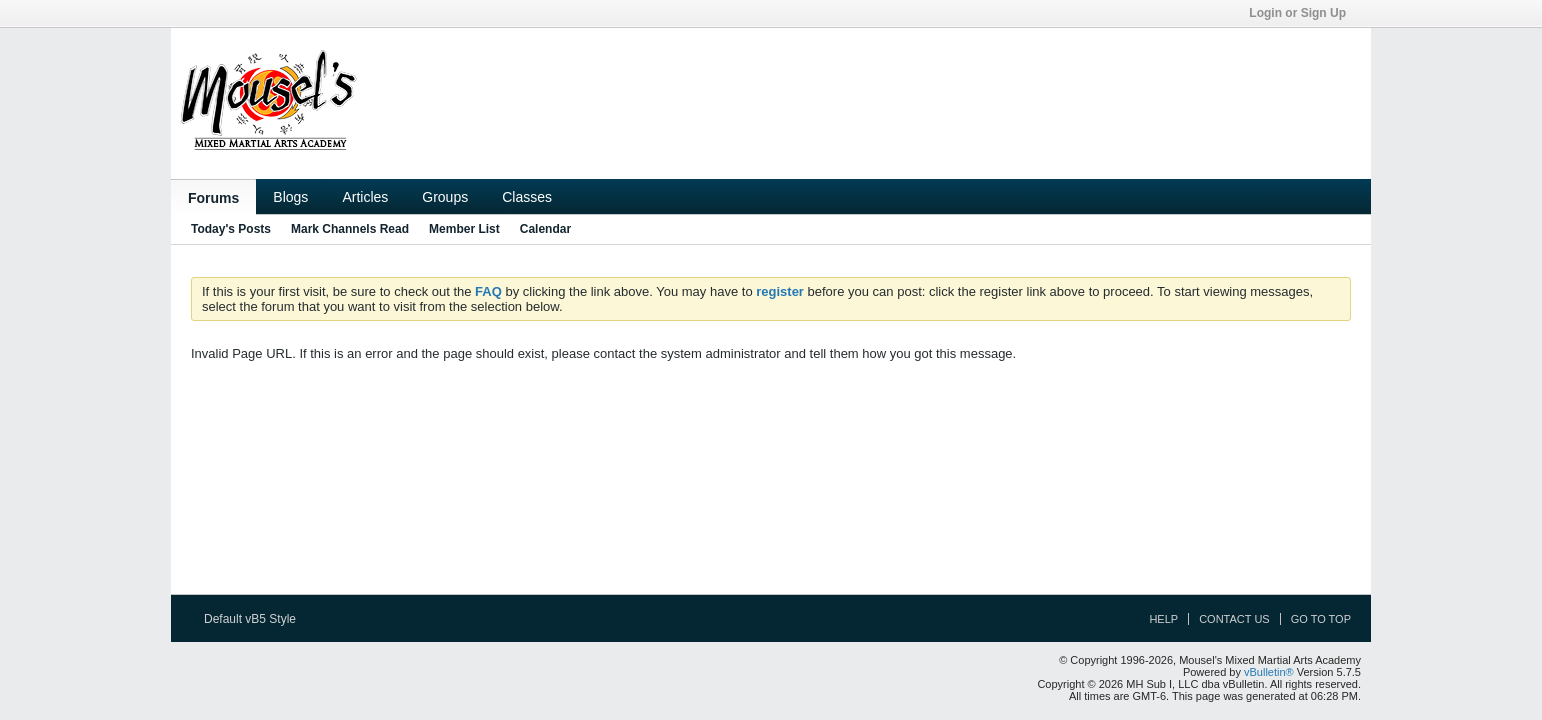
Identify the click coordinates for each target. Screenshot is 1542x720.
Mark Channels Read (350, 229)
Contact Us (1234, 619)
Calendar (545, 229)
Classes (527, 197)
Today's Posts (231, 229)
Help (1163, 619)
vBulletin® (1269, 672)
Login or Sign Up (1304, 13)
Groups (445, 197)
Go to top (1321, 619)
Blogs (290, 197)
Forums (213, 198)
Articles (365, 197)
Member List (464, 229)
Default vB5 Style (256, 619)
